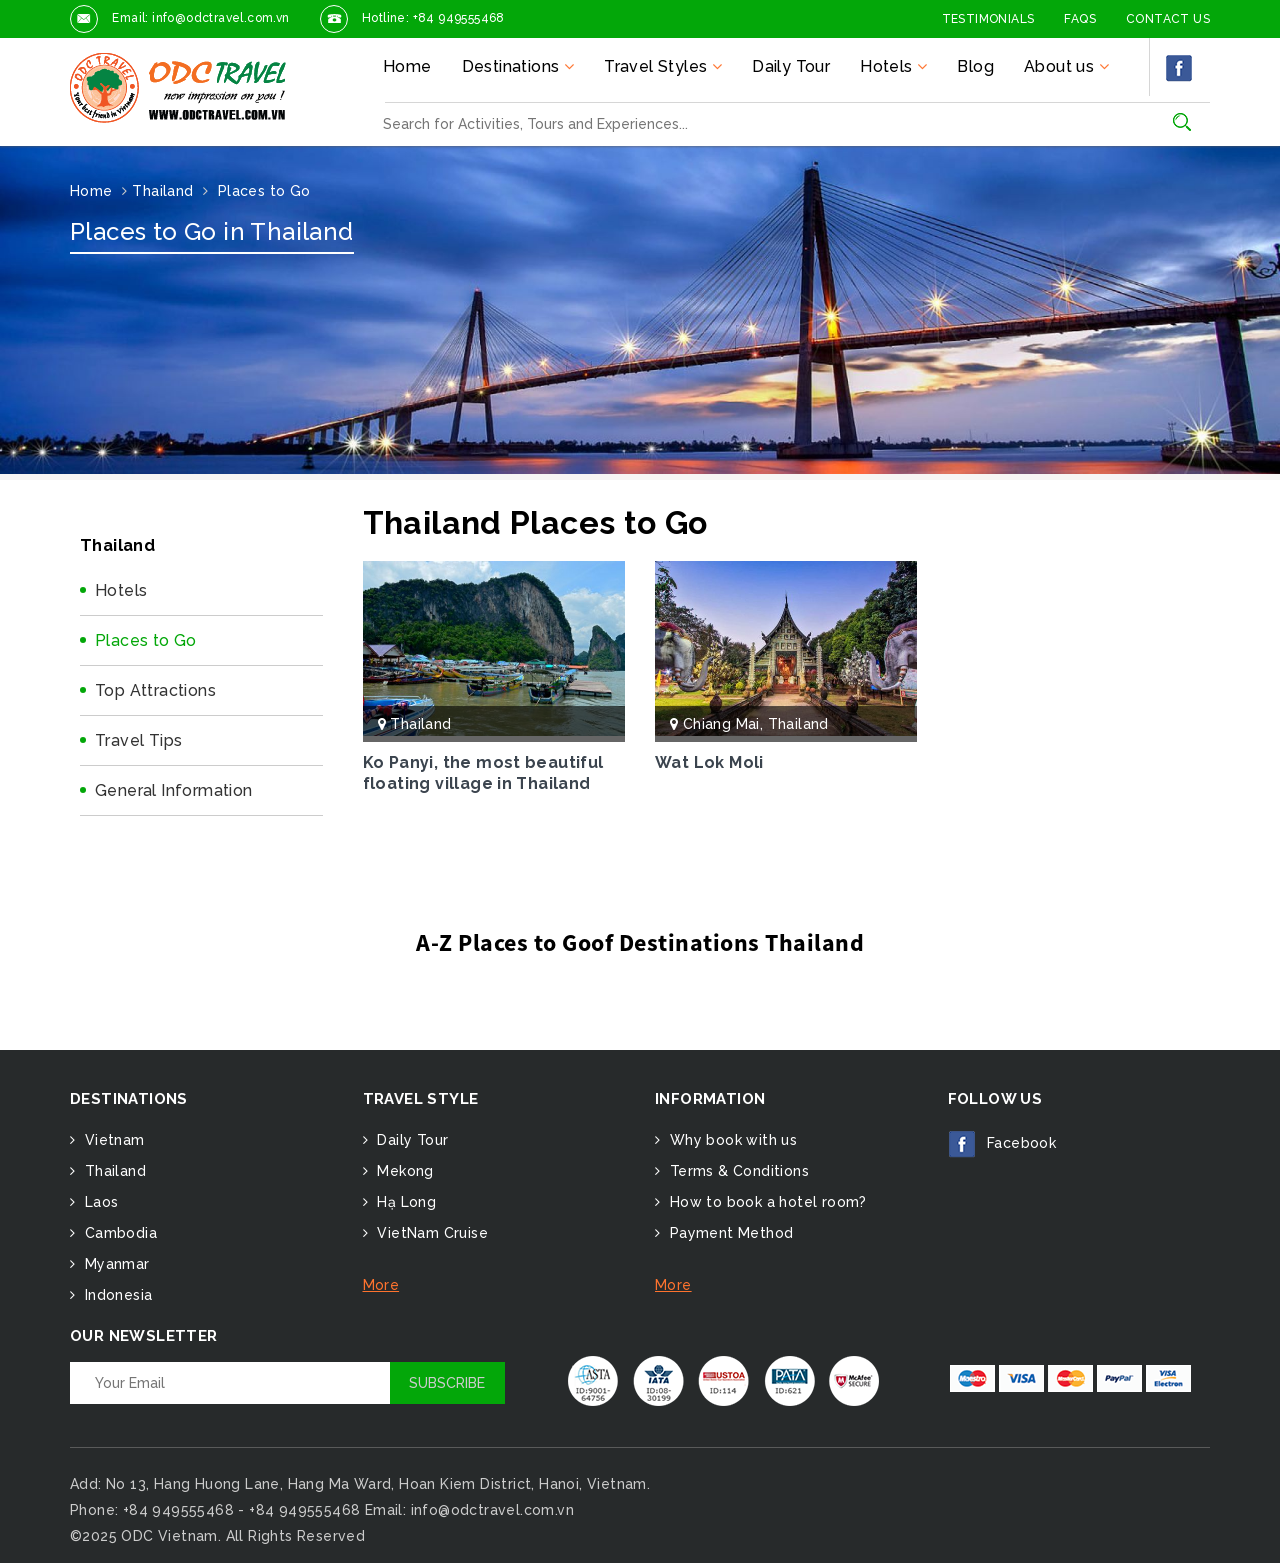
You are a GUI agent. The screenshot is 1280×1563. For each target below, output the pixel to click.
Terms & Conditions (737, 1171)
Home (407, 66)
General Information (174, 790)
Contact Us (1168, 19)
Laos (99, 1202)
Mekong (403, 1171)
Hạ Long (404, 1202)
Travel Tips (138, 740)
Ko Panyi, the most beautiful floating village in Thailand (483, 773)
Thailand (420, 724)
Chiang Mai (721, 724)
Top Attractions (155, 690)
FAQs (1080, 19)
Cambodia (118, 1233)
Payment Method (729, 1233)
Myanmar (114, 1264)
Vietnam (112, 1140)
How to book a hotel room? (765, 1202)
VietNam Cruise (430, 1233)
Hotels (121, 590)
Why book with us (731, 1140)
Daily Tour (791, 66)
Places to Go (146, 640)
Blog (975, 66)
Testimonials (988, 19)
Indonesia (116, 1295)
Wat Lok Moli (709, 762)
